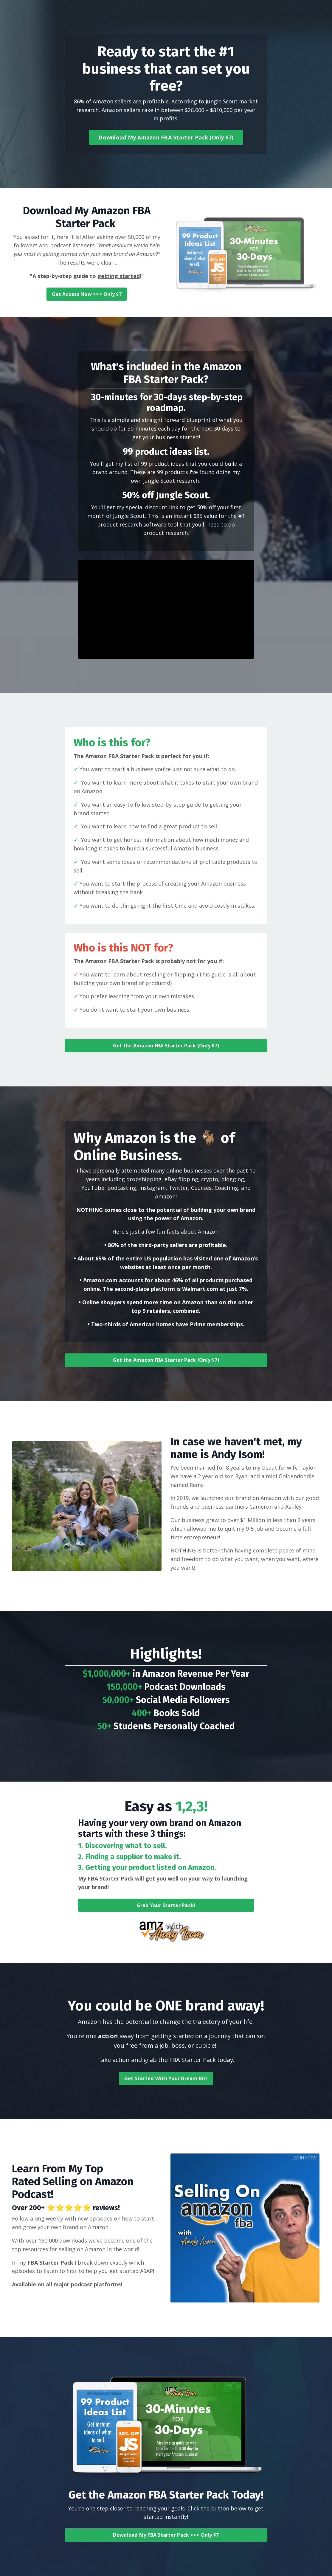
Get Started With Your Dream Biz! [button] (166, 2078)
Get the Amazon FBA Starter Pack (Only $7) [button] (166, 1045)
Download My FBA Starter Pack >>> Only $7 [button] (166, 2535)
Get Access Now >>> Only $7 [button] (87, 294)
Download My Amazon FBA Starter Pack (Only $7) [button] (165, 137)
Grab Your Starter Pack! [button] (166, 1905)
